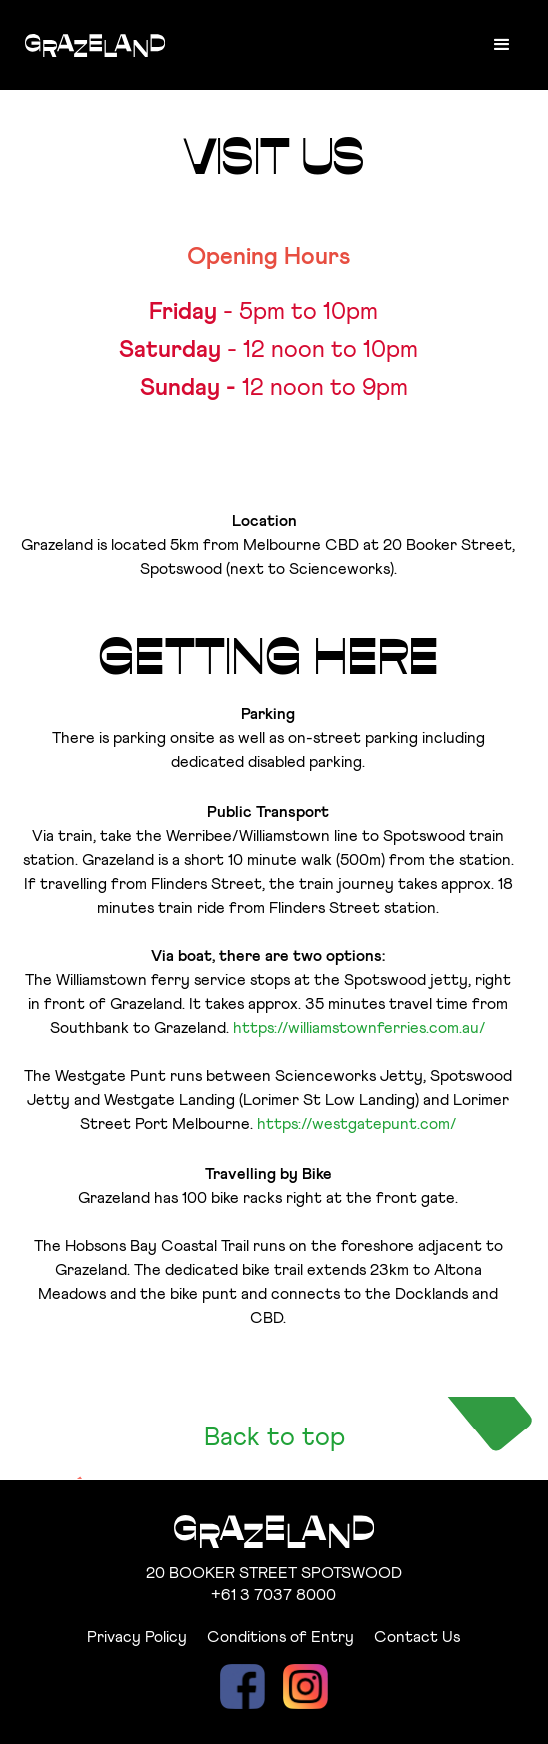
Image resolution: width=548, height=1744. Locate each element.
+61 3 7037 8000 (273, 1595)
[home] (90, 36)
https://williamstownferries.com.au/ (359, 1028)
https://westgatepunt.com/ (357, 1124)
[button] (502, 45)
